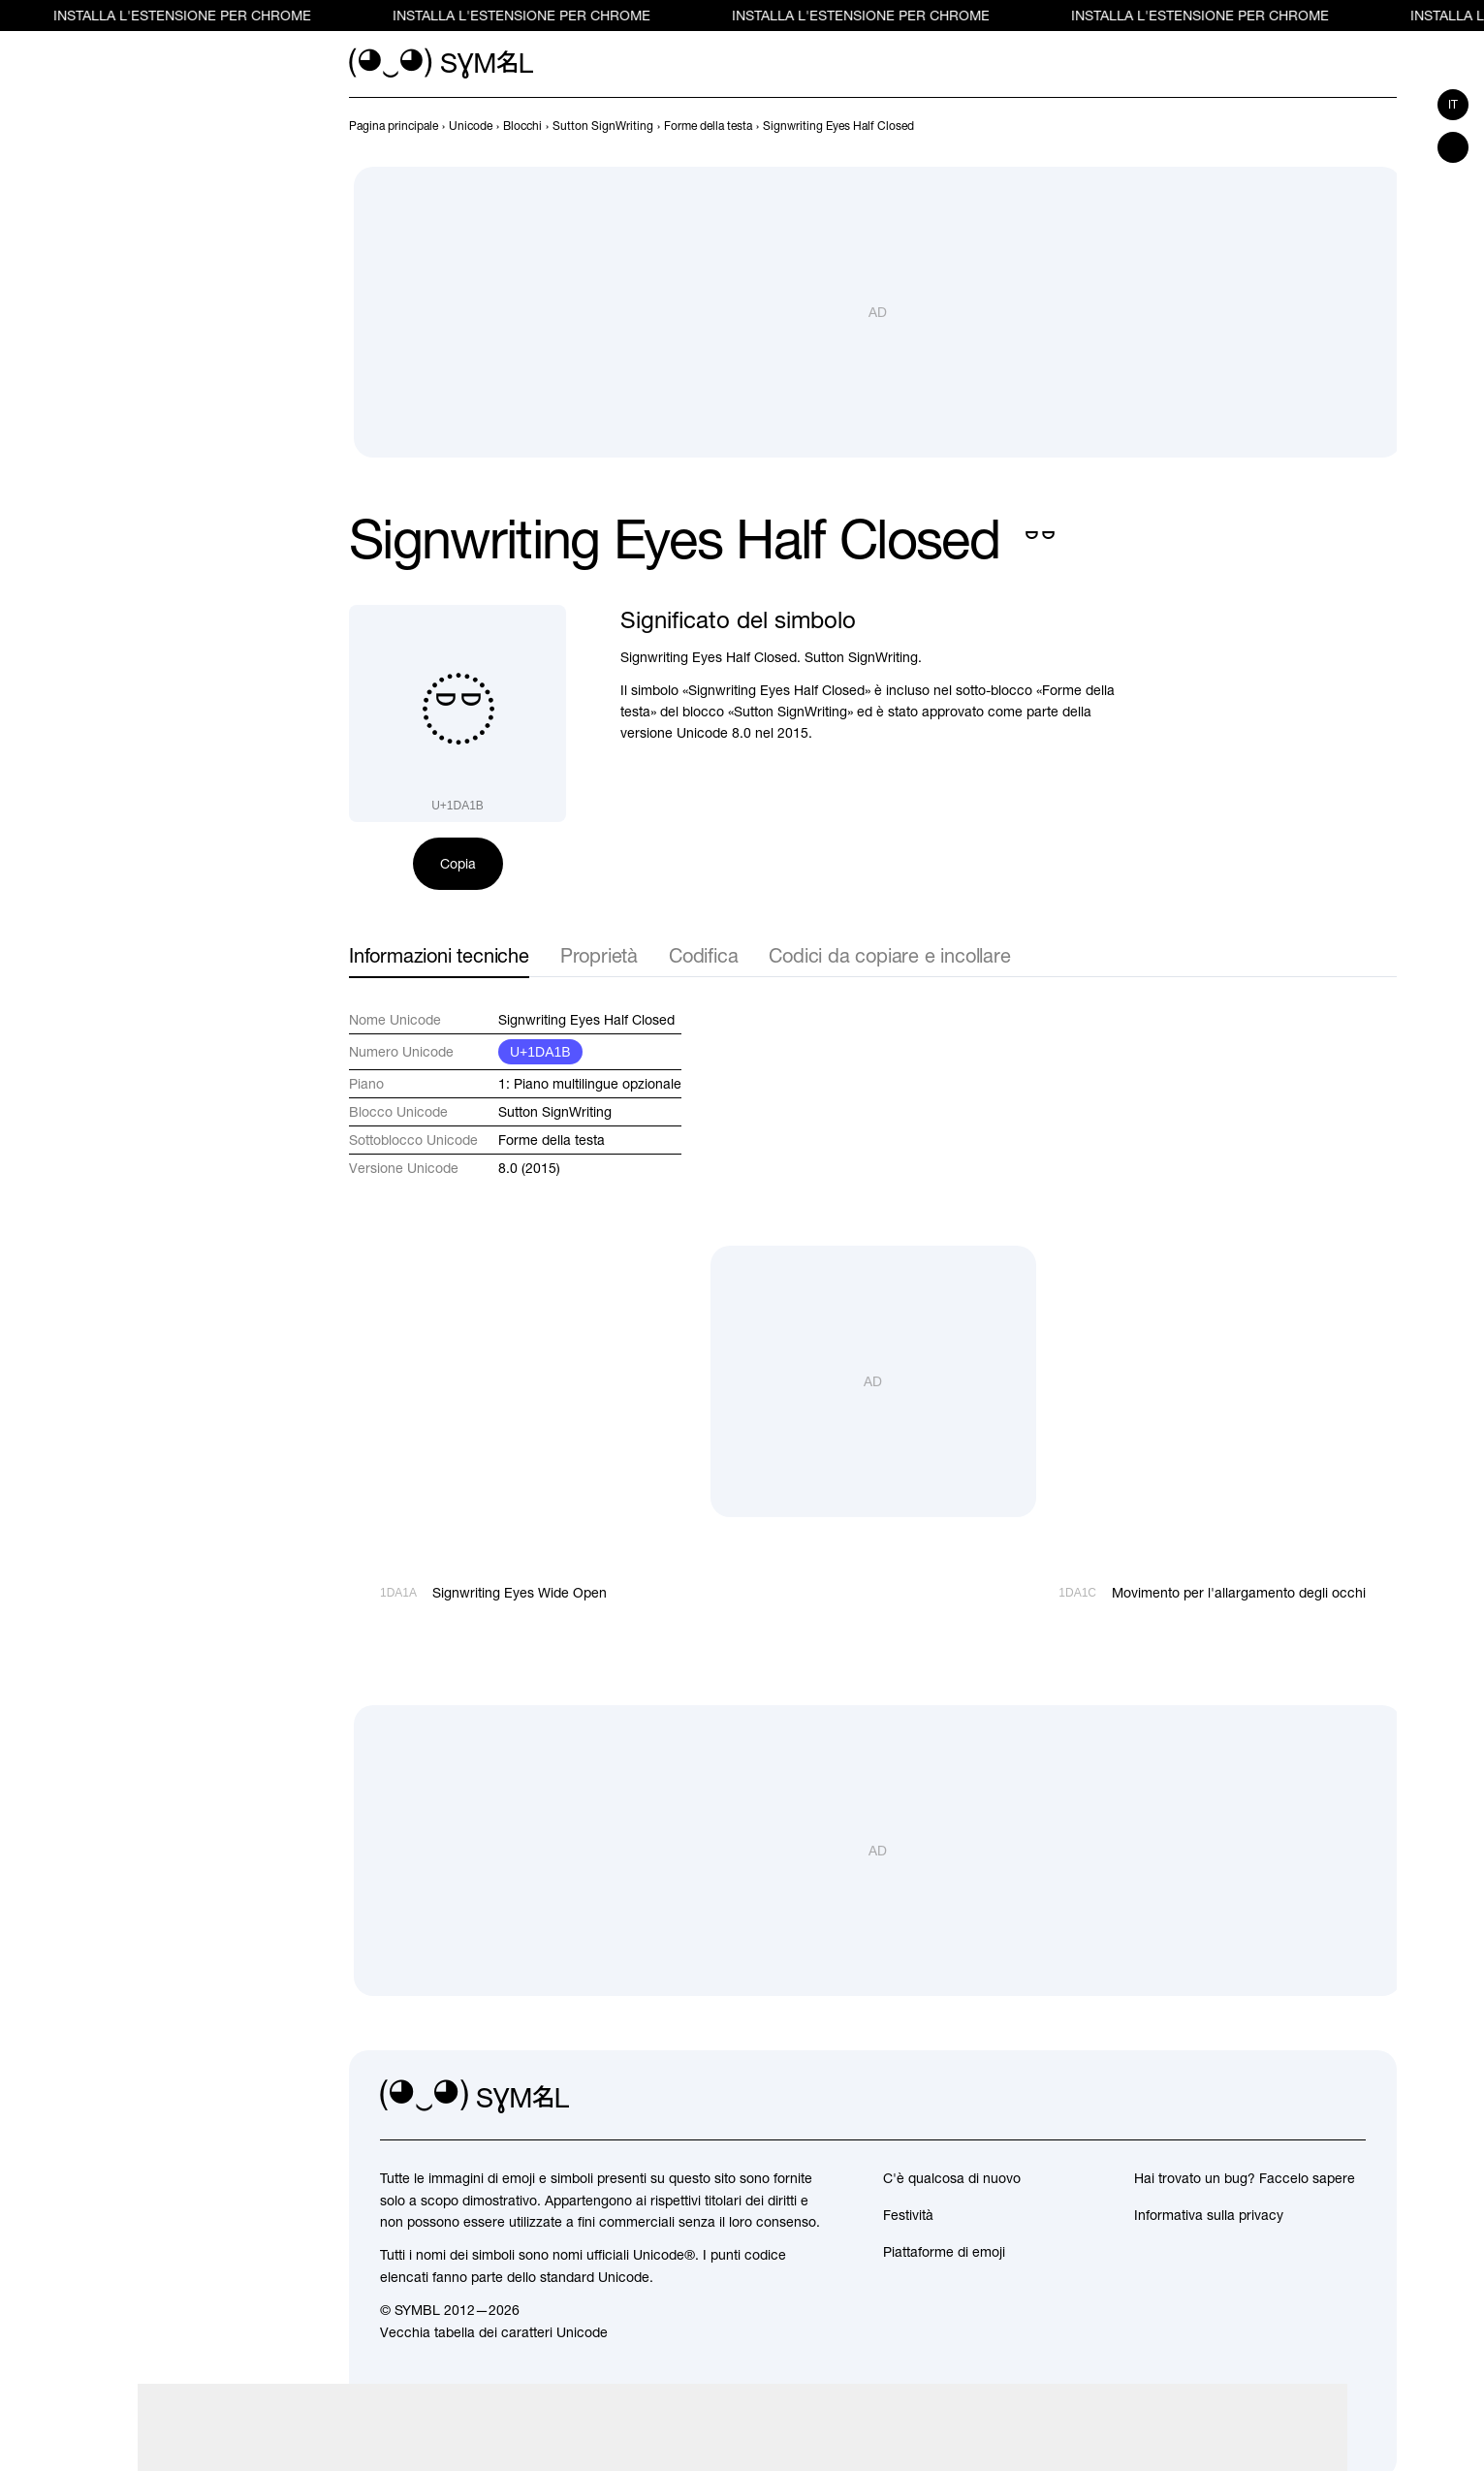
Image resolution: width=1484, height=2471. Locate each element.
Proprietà (599, 955)
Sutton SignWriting (555, 1112)
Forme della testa (551, 1140)
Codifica (703, 955)
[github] (1307, 2096)
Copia (458, 863)
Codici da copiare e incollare (889, 955)
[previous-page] (393, 126)
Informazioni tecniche (439, 955)
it (1453, 104)
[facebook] (1350, 2096)
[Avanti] (1385, 126)
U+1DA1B (540, 1052)
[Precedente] (1350, 126)
